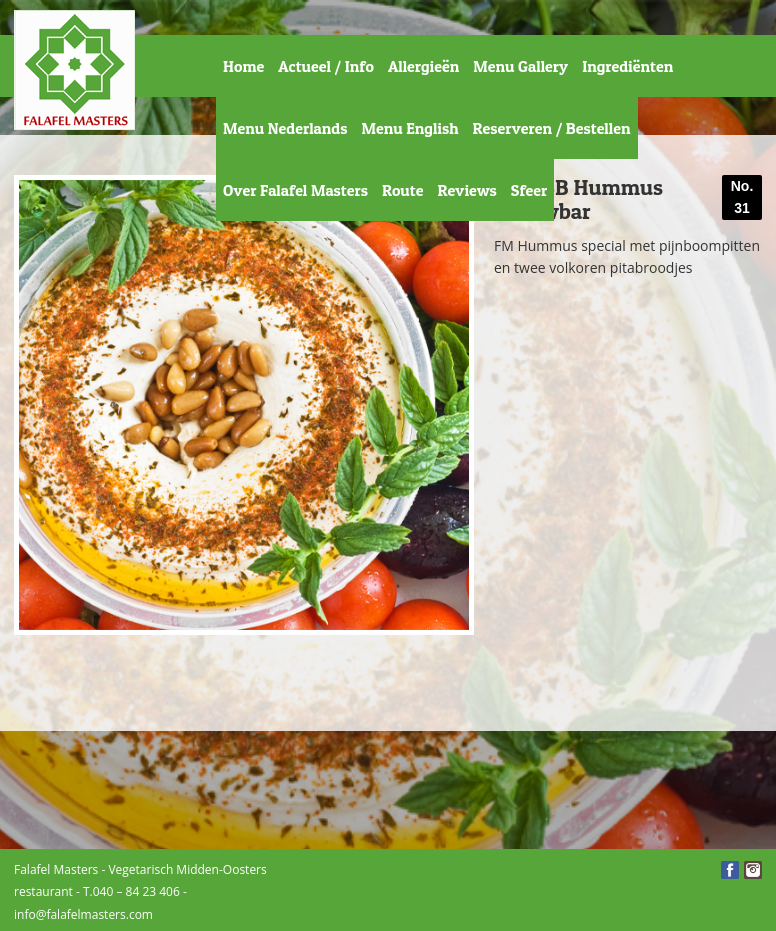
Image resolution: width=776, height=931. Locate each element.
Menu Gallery (520, 66)
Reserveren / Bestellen (552, 128)
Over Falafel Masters (295, 190)
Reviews (466, 190)
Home (243, 66)
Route (403, 190)
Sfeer (529, 190)
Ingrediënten (627, 66)
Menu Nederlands (285, 128)
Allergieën (423, 66)
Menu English (409, 128)
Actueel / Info (326, 66)
